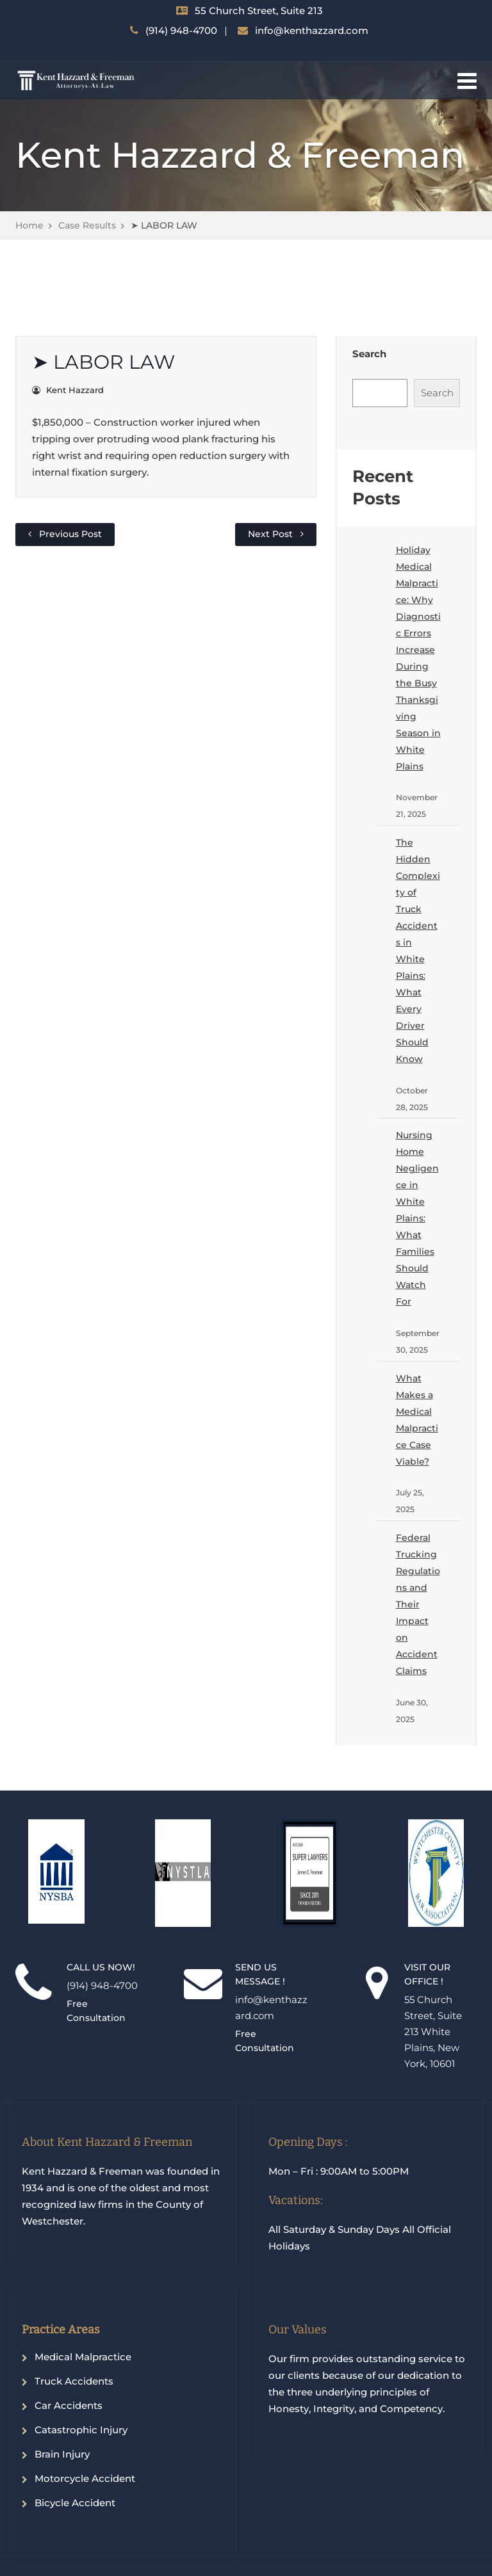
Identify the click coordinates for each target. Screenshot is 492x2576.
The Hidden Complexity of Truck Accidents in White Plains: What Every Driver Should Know (418, 951)
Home (29, 225)
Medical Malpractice (83, 2357)
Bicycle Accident (75, 2503)
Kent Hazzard (75, 390)
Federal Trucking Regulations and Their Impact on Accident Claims (418, 1604)
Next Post (270, 534)
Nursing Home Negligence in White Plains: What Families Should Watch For (417, 1218)
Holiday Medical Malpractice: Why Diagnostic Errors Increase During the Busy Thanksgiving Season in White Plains (418, 658)
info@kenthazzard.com (311, 30)
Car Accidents (68, 2405)
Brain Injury (62, 2454)
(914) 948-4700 (181, 30)
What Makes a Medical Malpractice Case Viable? (417, 1420)
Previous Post (70, 534)
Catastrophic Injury (81, 2430)
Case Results (87, 225)
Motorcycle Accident (85, 2478)
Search (369, 354)
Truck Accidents (74, 2381)
